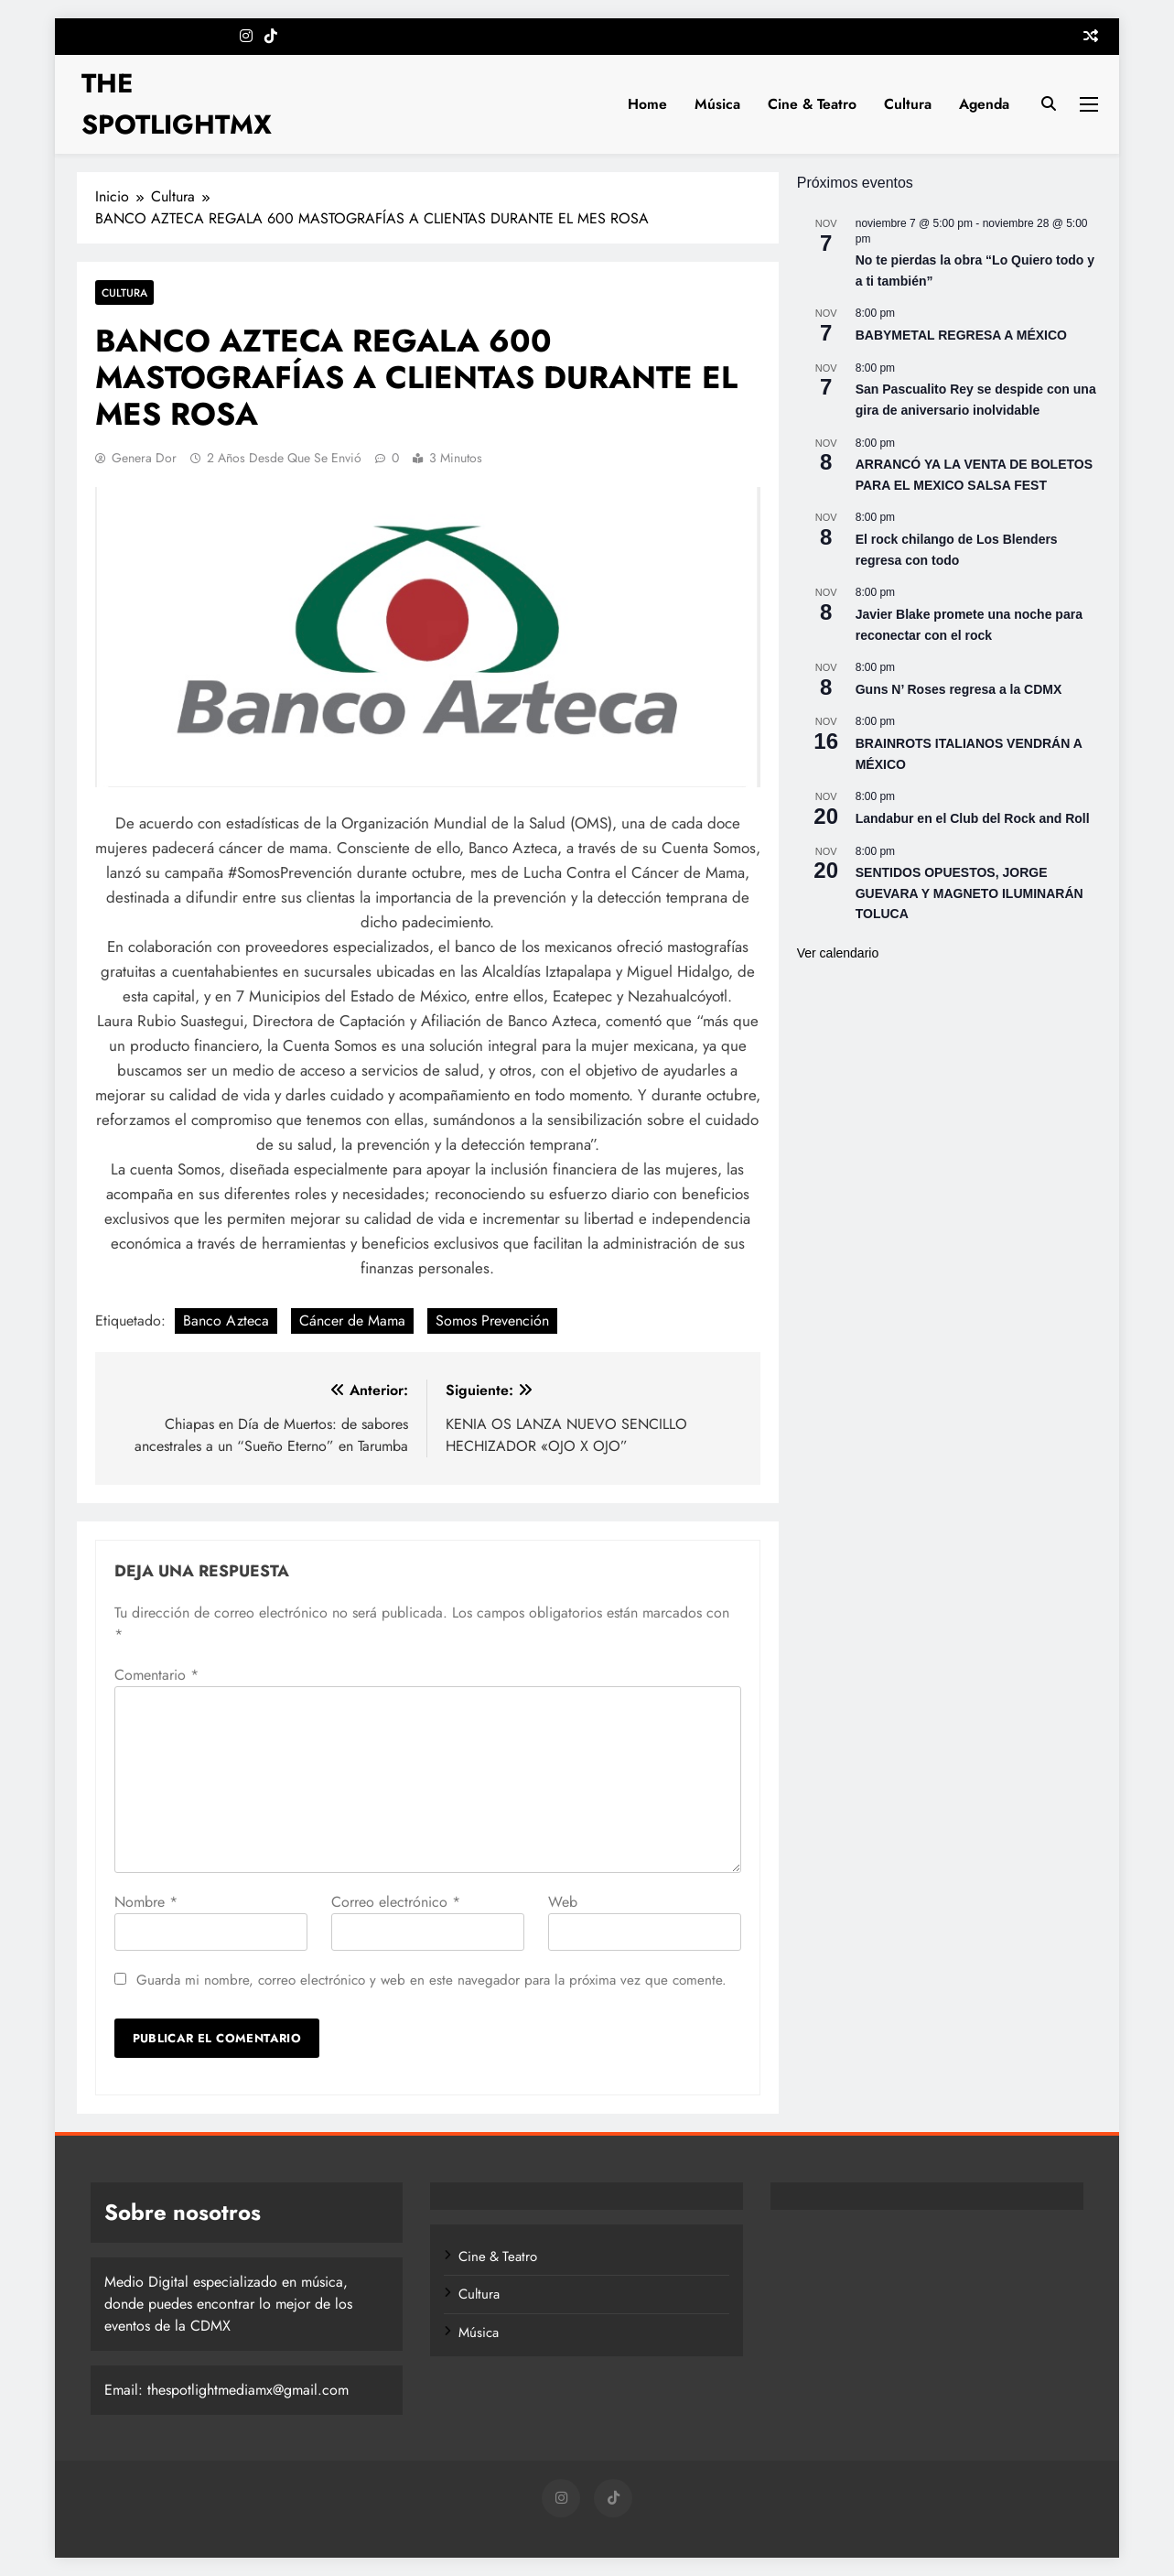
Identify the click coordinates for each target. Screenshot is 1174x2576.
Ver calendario (838, 953)
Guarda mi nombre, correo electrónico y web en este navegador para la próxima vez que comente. (431, 1980)
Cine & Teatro (812, 103)
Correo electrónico (395, 1901)
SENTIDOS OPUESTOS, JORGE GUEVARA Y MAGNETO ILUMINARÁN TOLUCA (969, 893)
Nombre (146, 1901)
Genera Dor (144, 458)
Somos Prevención (492, 1320)
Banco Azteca (226, 1320)
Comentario (156, 1674)
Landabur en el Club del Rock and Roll (973, 818)
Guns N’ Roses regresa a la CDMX (959, 689)
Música (717, 103)
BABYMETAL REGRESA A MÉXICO (961, 335)
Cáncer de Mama (352, 1320)
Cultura (908, 103)
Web (562, 1901)
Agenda (984, 103)
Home (647, 103)
